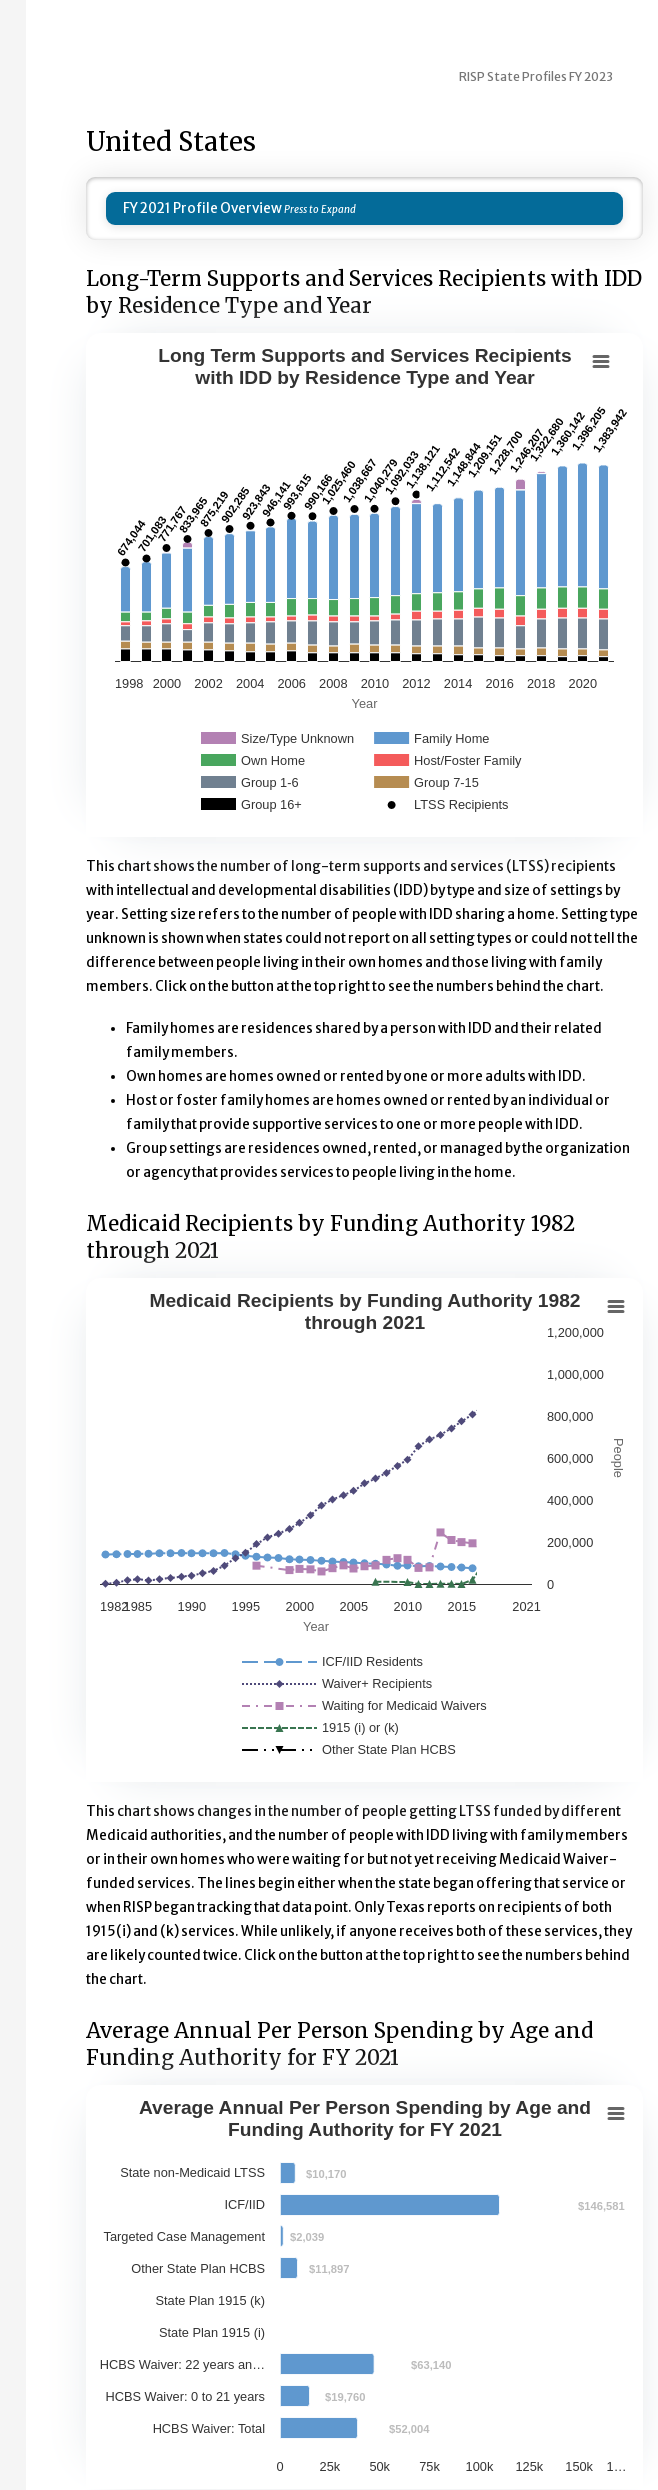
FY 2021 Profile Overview (202, 208)
